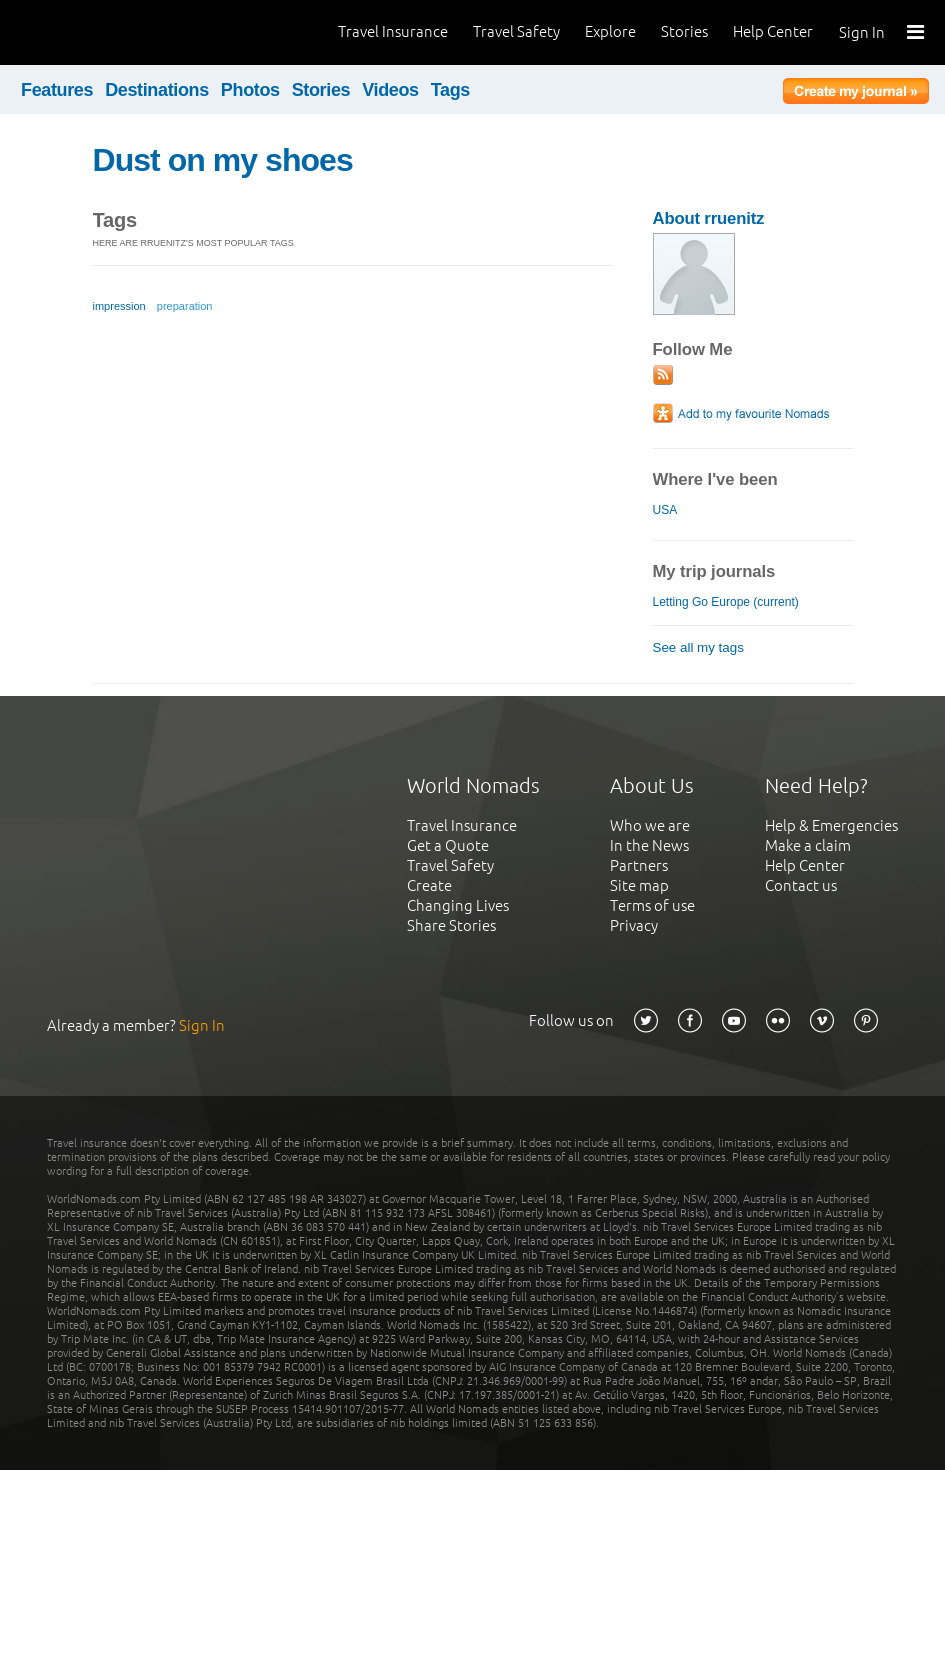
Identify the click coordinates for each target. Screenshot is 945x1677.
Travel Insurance (393, 31)
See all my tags (698, 647)
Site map (639, 885)
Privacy (634, 925)
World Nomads (105, 32)
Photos (250, 90)
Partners (639, 865)
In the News (649, 845)
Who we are (650, 825)
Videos (390, 90)
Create (429, 885)
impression (119, 306)
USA (665, 510)
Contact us (801, 885)
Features (57, 90)
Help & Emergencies (831, 825)
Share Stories (451, 925)
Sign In (862, 32)
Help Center (773, 31)
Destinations (157, 90)
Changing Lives (458, 905)
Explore (610, 31)
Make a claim (808, 845)
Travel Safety (516, 31)
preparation (185, 306)
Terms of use (652, 905)
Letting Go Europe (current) (726, 602)
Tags (450, 90)
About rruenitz (709, 218)
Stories (684, 31)
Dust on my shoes (223, 160)
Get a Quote (448, 845)
